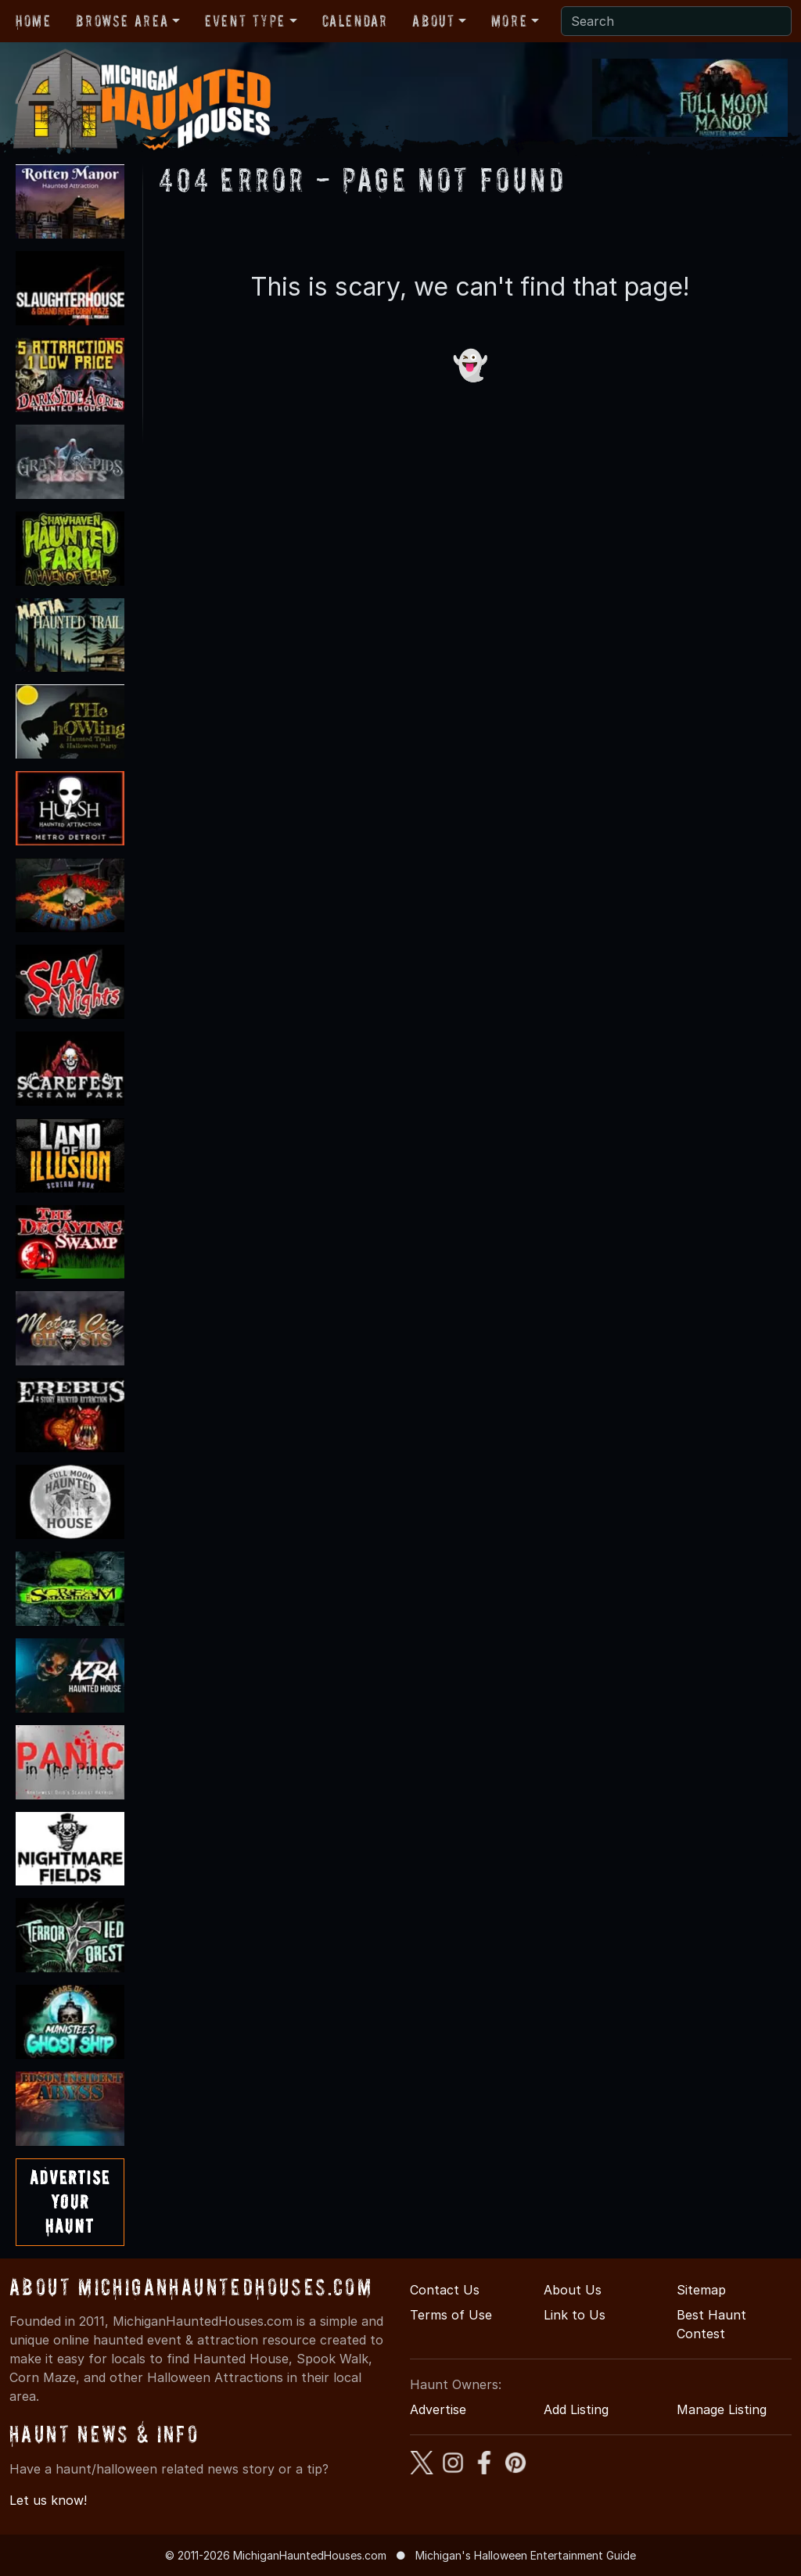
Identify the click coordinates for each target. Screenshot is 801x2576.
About (433, 21)
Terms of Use (451, 2315)
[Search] (676, 21)
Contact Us (445, 2290)
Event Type (245, 21)
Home (33, 21)
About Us (573, 2290)
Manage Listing (722, 2409)
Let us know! (48, 2500)
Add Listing (576, 2409)
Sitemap (701, 2290)
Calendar (355, 21)
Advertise (438, 2409)
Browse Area (122, 21)
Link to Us (574, 2315)
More (509, 21)
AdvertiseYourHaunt (70, 2202)
